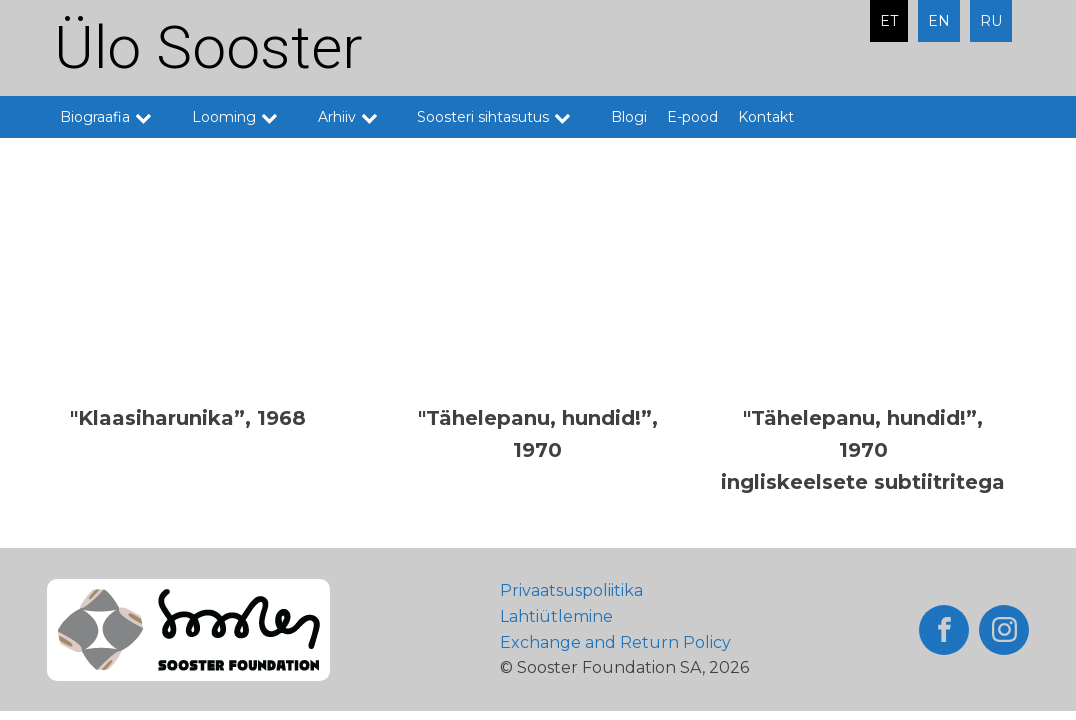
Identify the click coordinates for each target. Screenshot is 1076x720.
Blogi (629, 117)
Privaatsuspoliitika (571, 590)
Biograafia (116, 117)
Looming (245, 117)
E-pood (692, 117)
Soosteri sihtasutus (504, 117)
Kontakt (766, 117)
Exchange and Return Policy (615, 642)
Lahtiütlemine (556, 616)
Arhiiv (358, 117)
